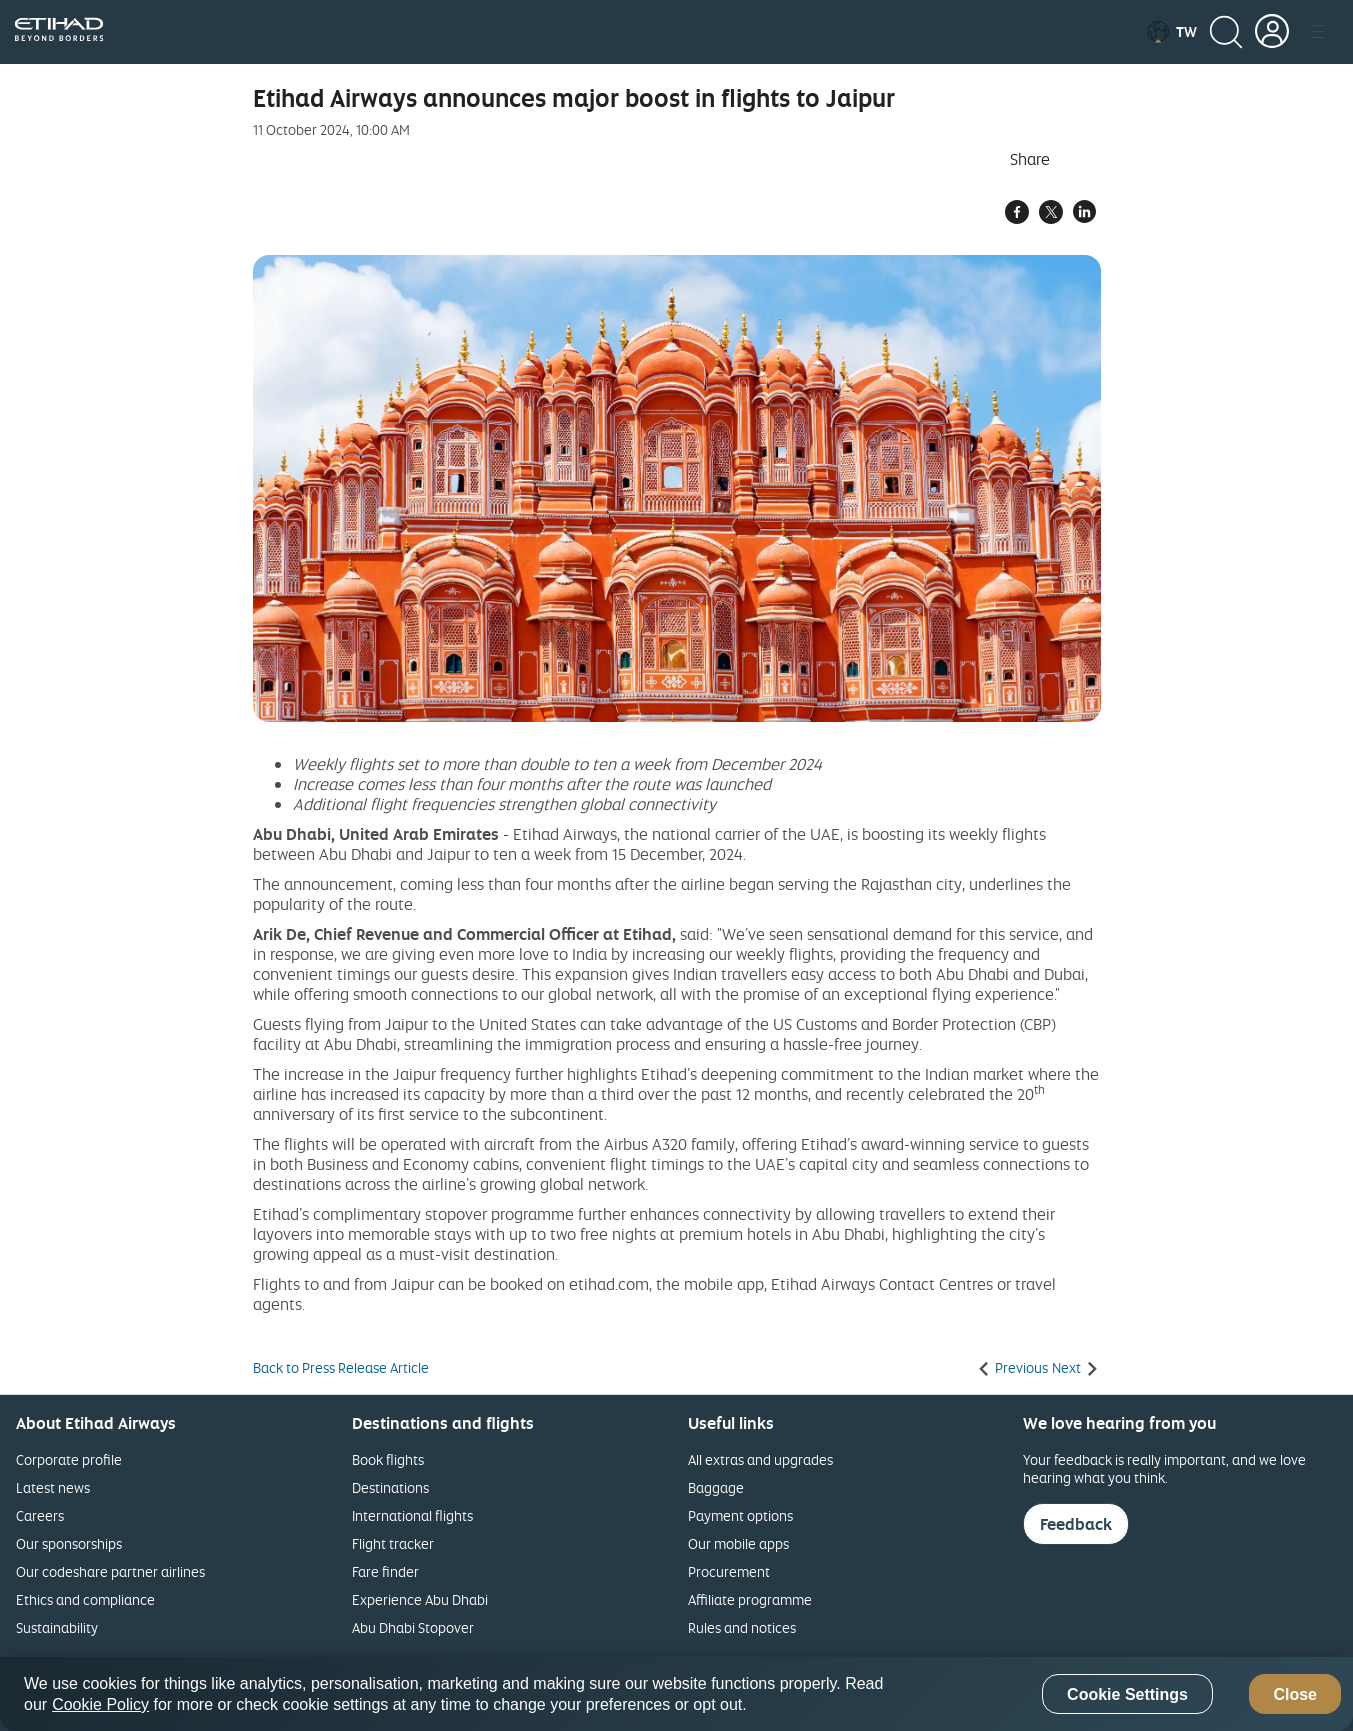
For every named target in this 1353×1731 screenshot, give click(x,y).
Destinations (390, 1487)
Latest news (53, 1487)
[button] (1171, 32)
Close (1295, 1694)
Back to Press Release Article (341, 1368)
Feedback (1076, 1524)
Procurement (729, 1571)
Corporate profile (69, 1459)
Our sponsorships (69, 1543)
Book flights (388, 1459)
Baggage (716, 1487)
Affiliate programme (750, 1599)
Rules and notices (742, 1627)
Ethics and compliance (85, 1599)
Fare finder (385, 1571)
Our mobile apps (738, 1543)
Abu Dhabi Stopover (413, 1627)
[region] (676, 1694)
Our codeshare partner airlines (110, 1571)
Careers (40, 1515)
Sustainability (57, 1627)
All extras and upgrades (760, 1459)
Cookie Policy (100, 1704)
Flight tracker (393, 1543)
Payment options (740, 1515)
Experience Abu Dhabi (420, 1599)
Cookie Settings (1127, 1694)
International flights (412, 1515)
